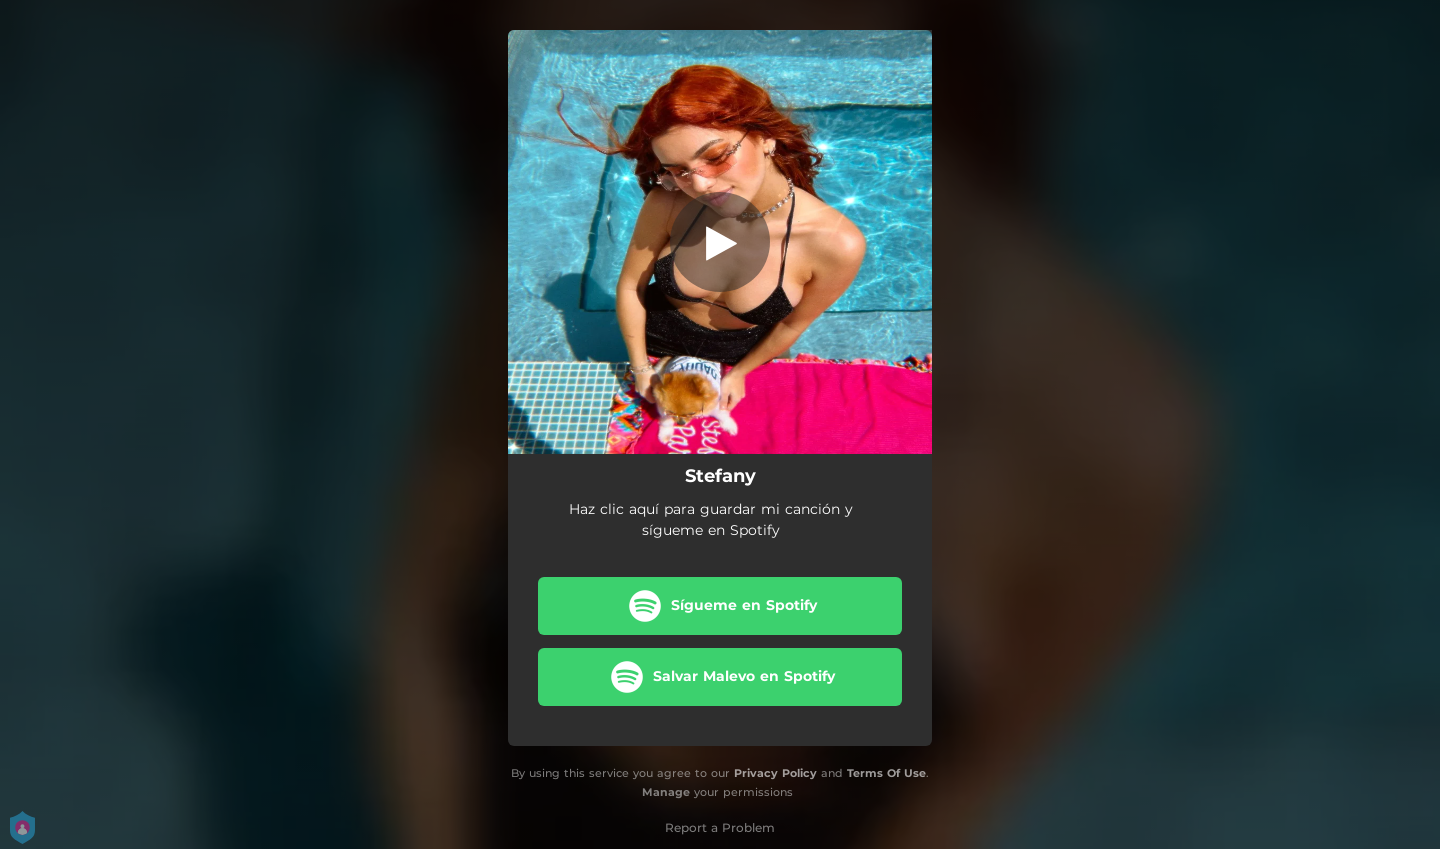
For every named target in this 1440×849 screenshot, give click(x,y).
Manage (666, 792)
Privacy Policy (775, 773)
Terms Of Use (886, 773)
